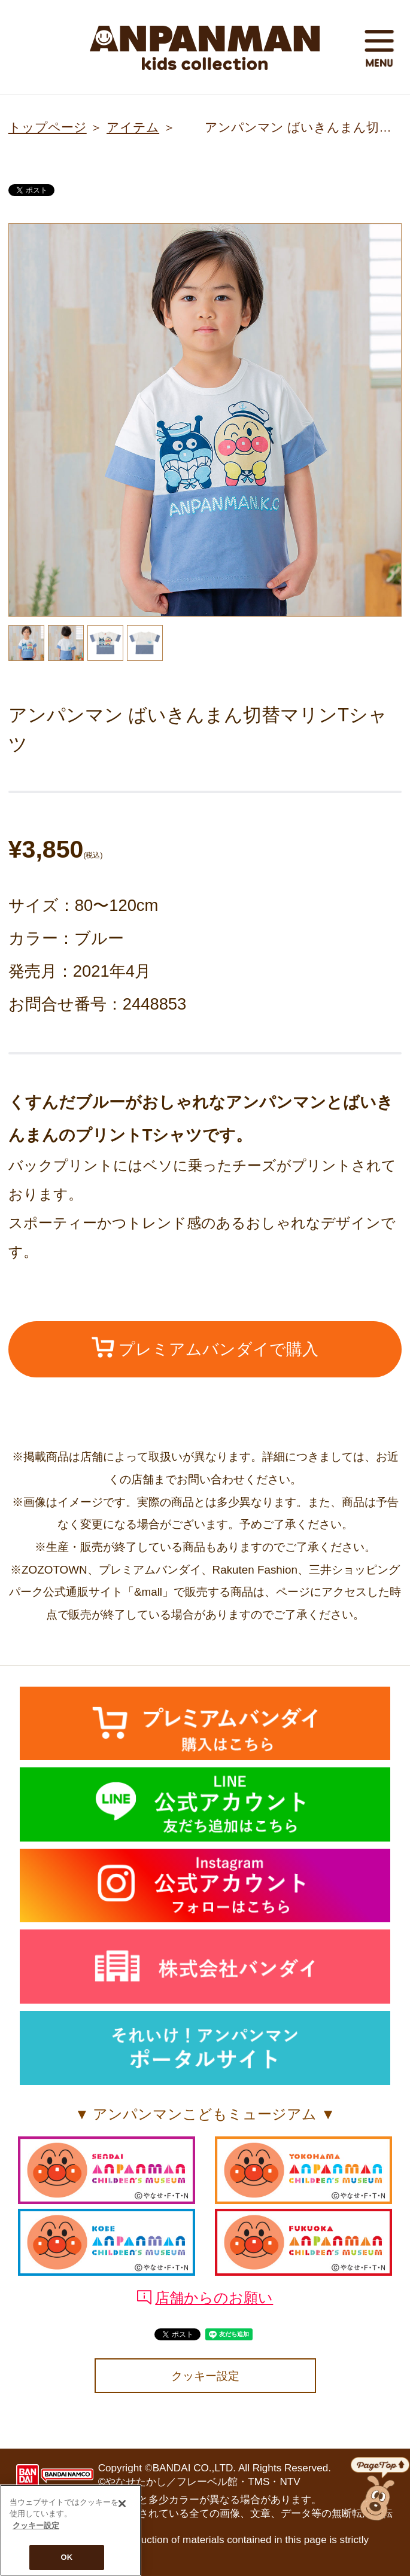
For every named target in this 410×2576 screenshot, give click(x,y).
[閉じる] (122, 2508)
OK (67, 2561)
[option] (205, 420)
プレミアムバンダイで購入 (205, 1347)
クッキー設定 (205, 2376)
